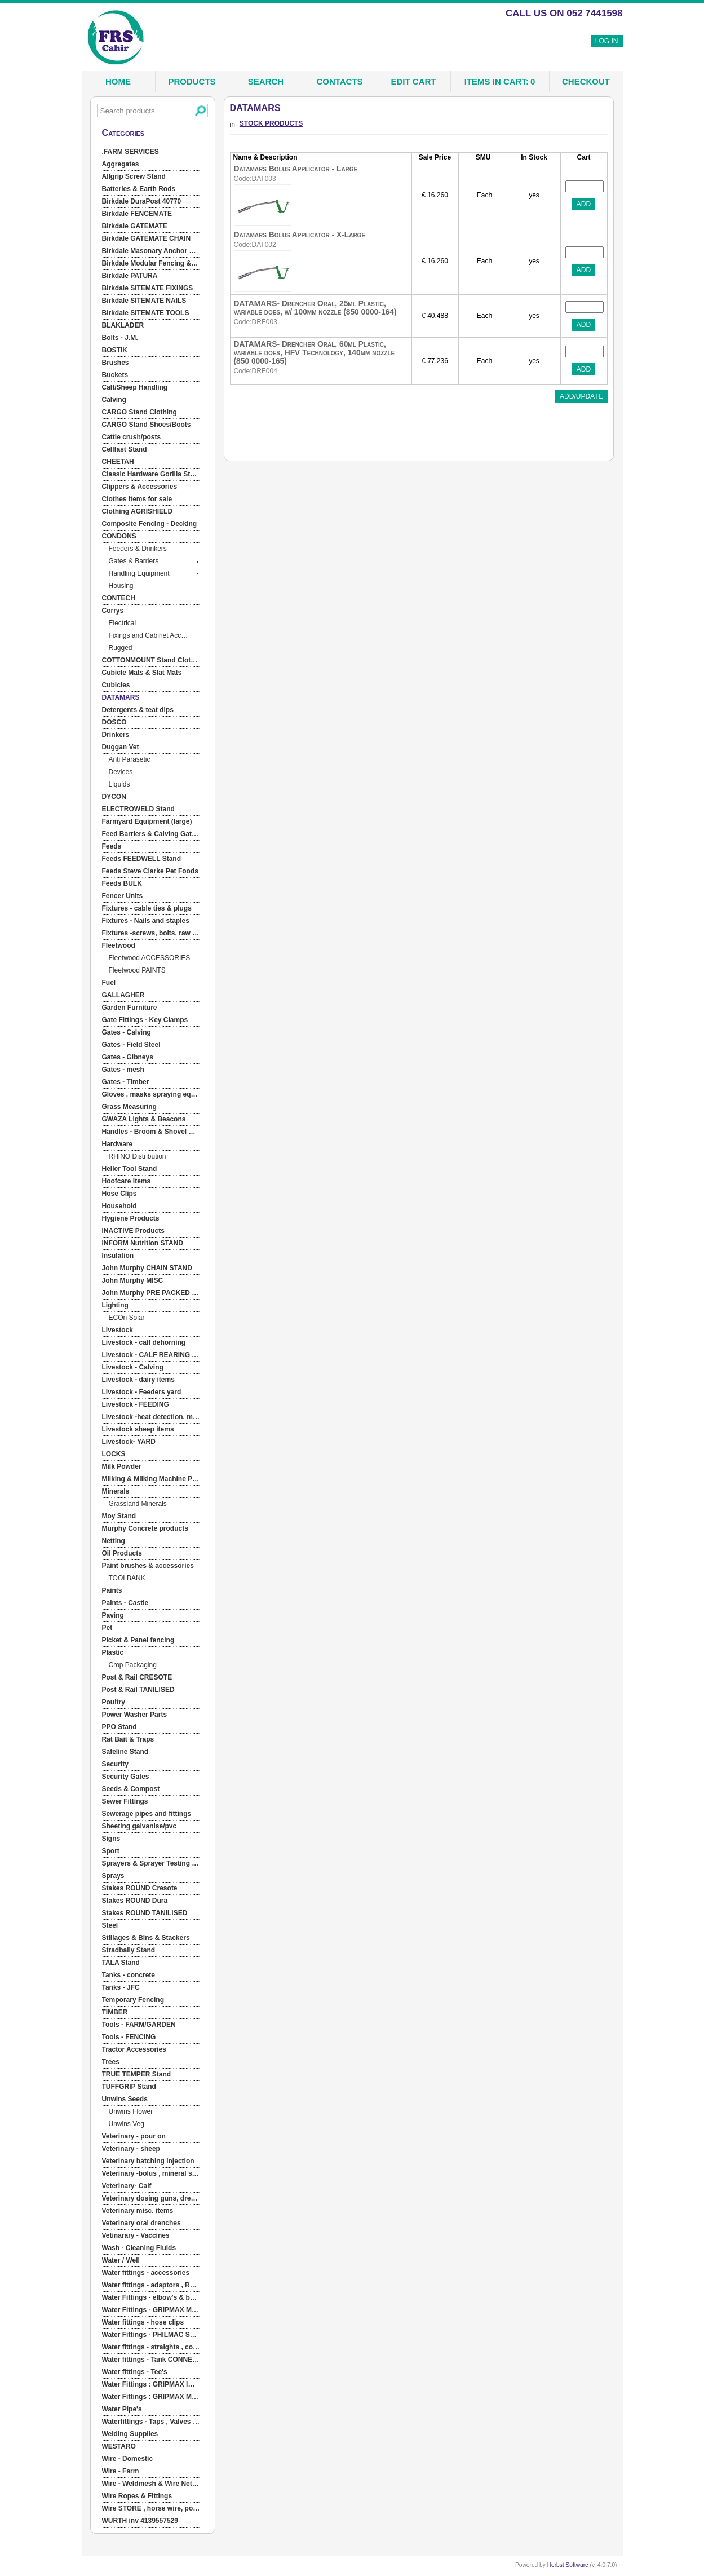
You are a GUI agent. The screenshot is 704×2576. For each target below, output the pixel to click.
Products (191, 81)
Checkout (586, 81)
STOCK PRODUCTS (271, 123)
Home (118, 81)
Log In (606, 41)
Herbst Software (567, 2565)
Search (266, 81)
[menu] (151, 1337)
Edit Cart (413, 81)
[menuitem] (151, 152)
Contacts (339, 81)
